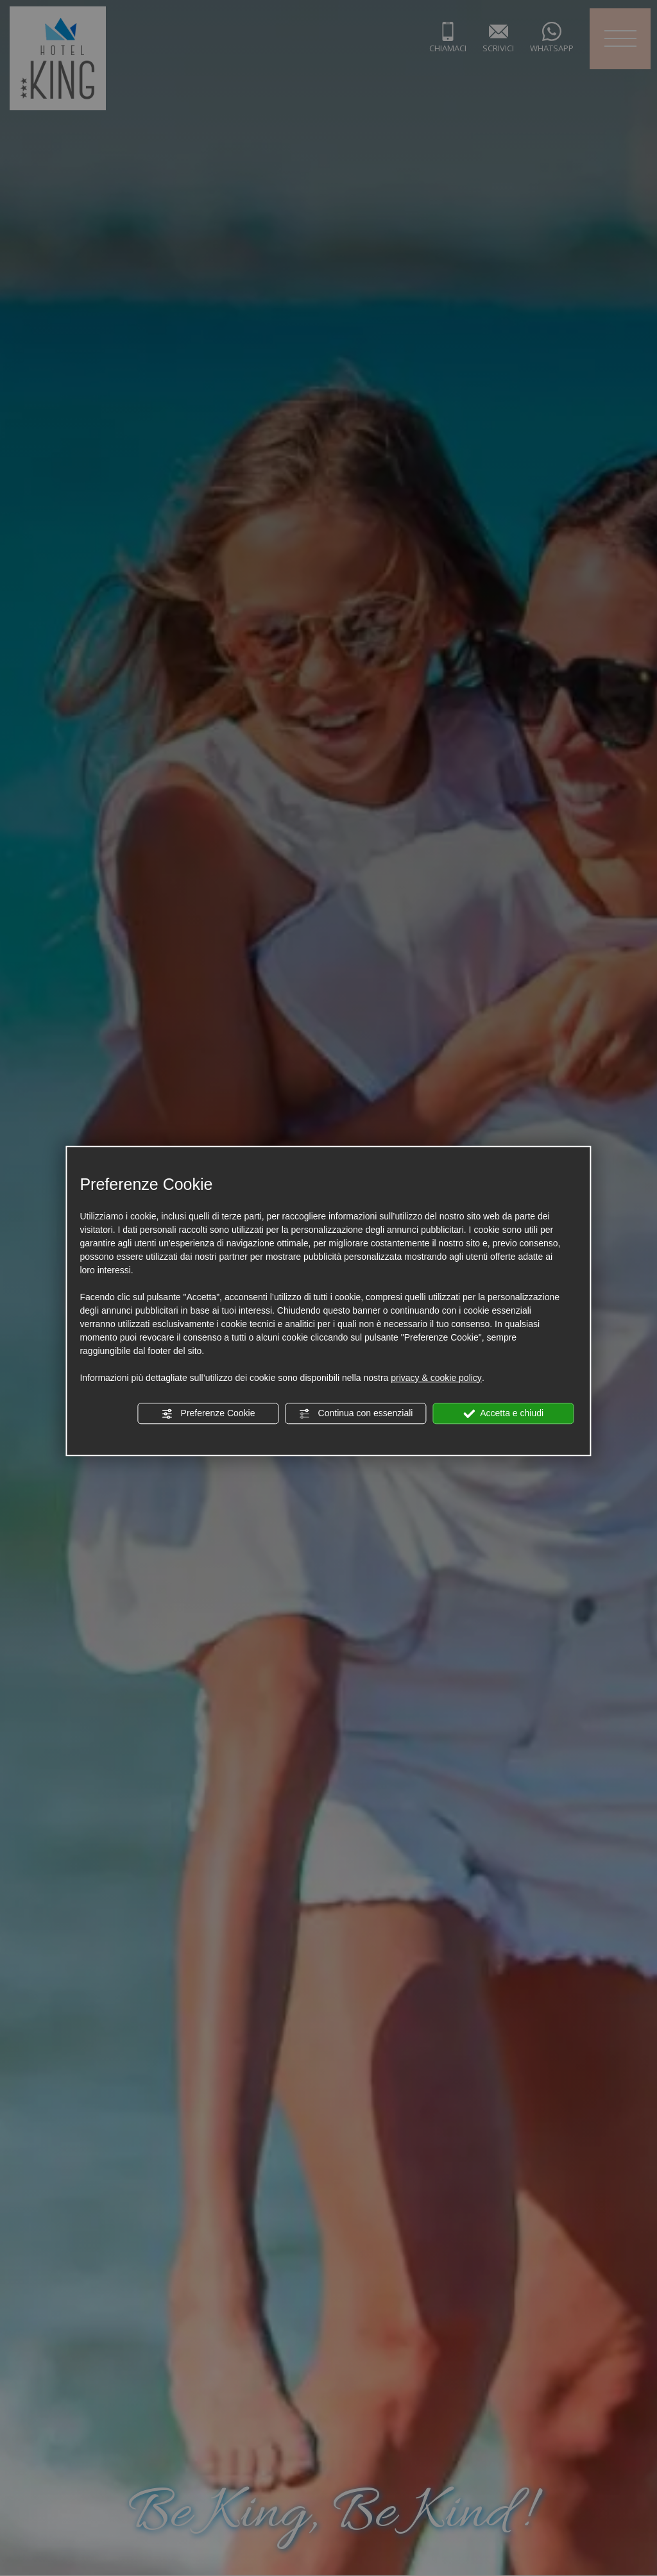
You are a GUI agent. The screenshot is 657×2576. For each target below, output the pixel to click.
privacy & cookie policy (436, 1378)
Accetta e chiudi (503, 1413)
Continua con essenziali (356, 1413)
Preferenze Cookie (208, 1413)
